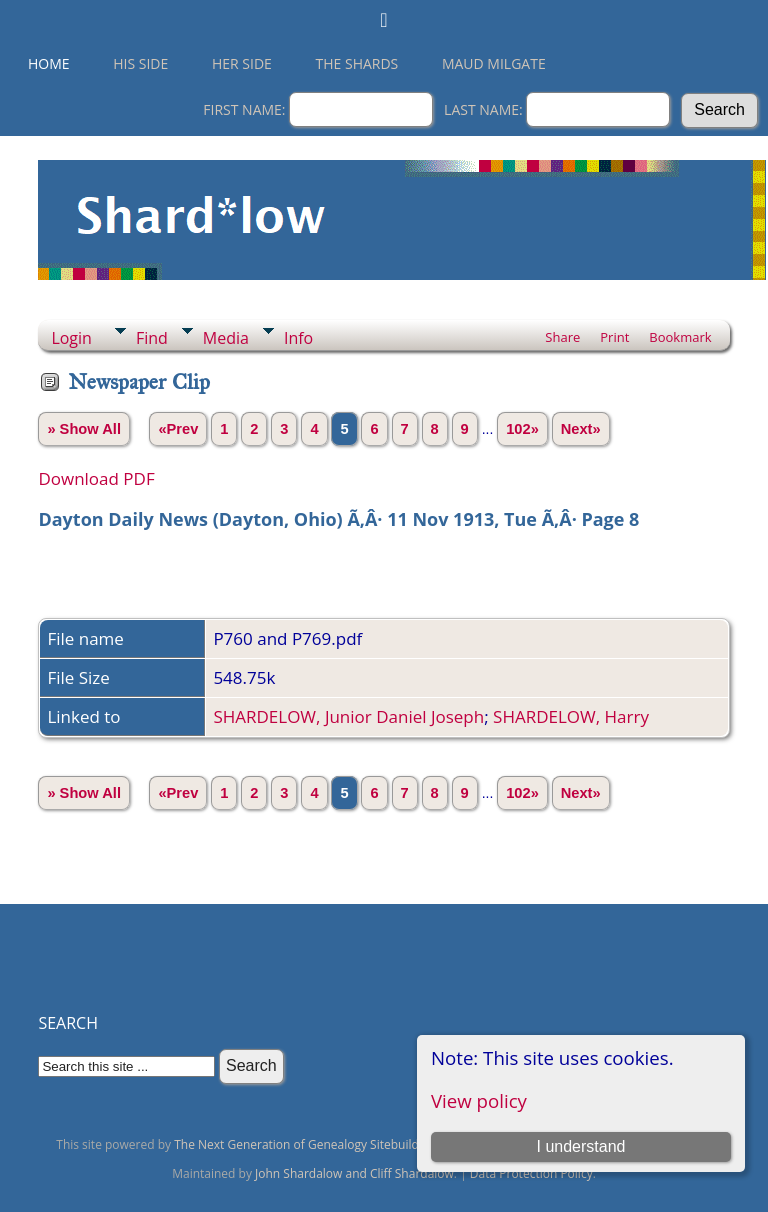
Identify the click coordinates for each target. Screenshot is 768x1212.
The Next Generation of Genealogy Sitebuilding (305, 1144)
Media (226, 338)
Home (49, 63)
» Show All (84, 429)
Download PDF (96, 478)
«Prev (178, 429)
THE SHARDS (357, 63)
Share (562, 337)
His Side (140, 63)
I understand (580, 1146)
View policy (479, 1100)
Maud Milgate (494, 63)
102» (522, 429)
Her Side (242, 63)
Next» (581, 429)
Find (152, 338)
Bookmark (680, 337)
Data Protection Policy (531, 1173)
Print (614, 337)
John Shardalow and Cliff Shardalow (354, 1173)
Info (298, 338)
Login (71, 338)
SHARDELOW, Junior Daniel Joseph (348, 716)
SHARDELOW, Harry (571, 716)
